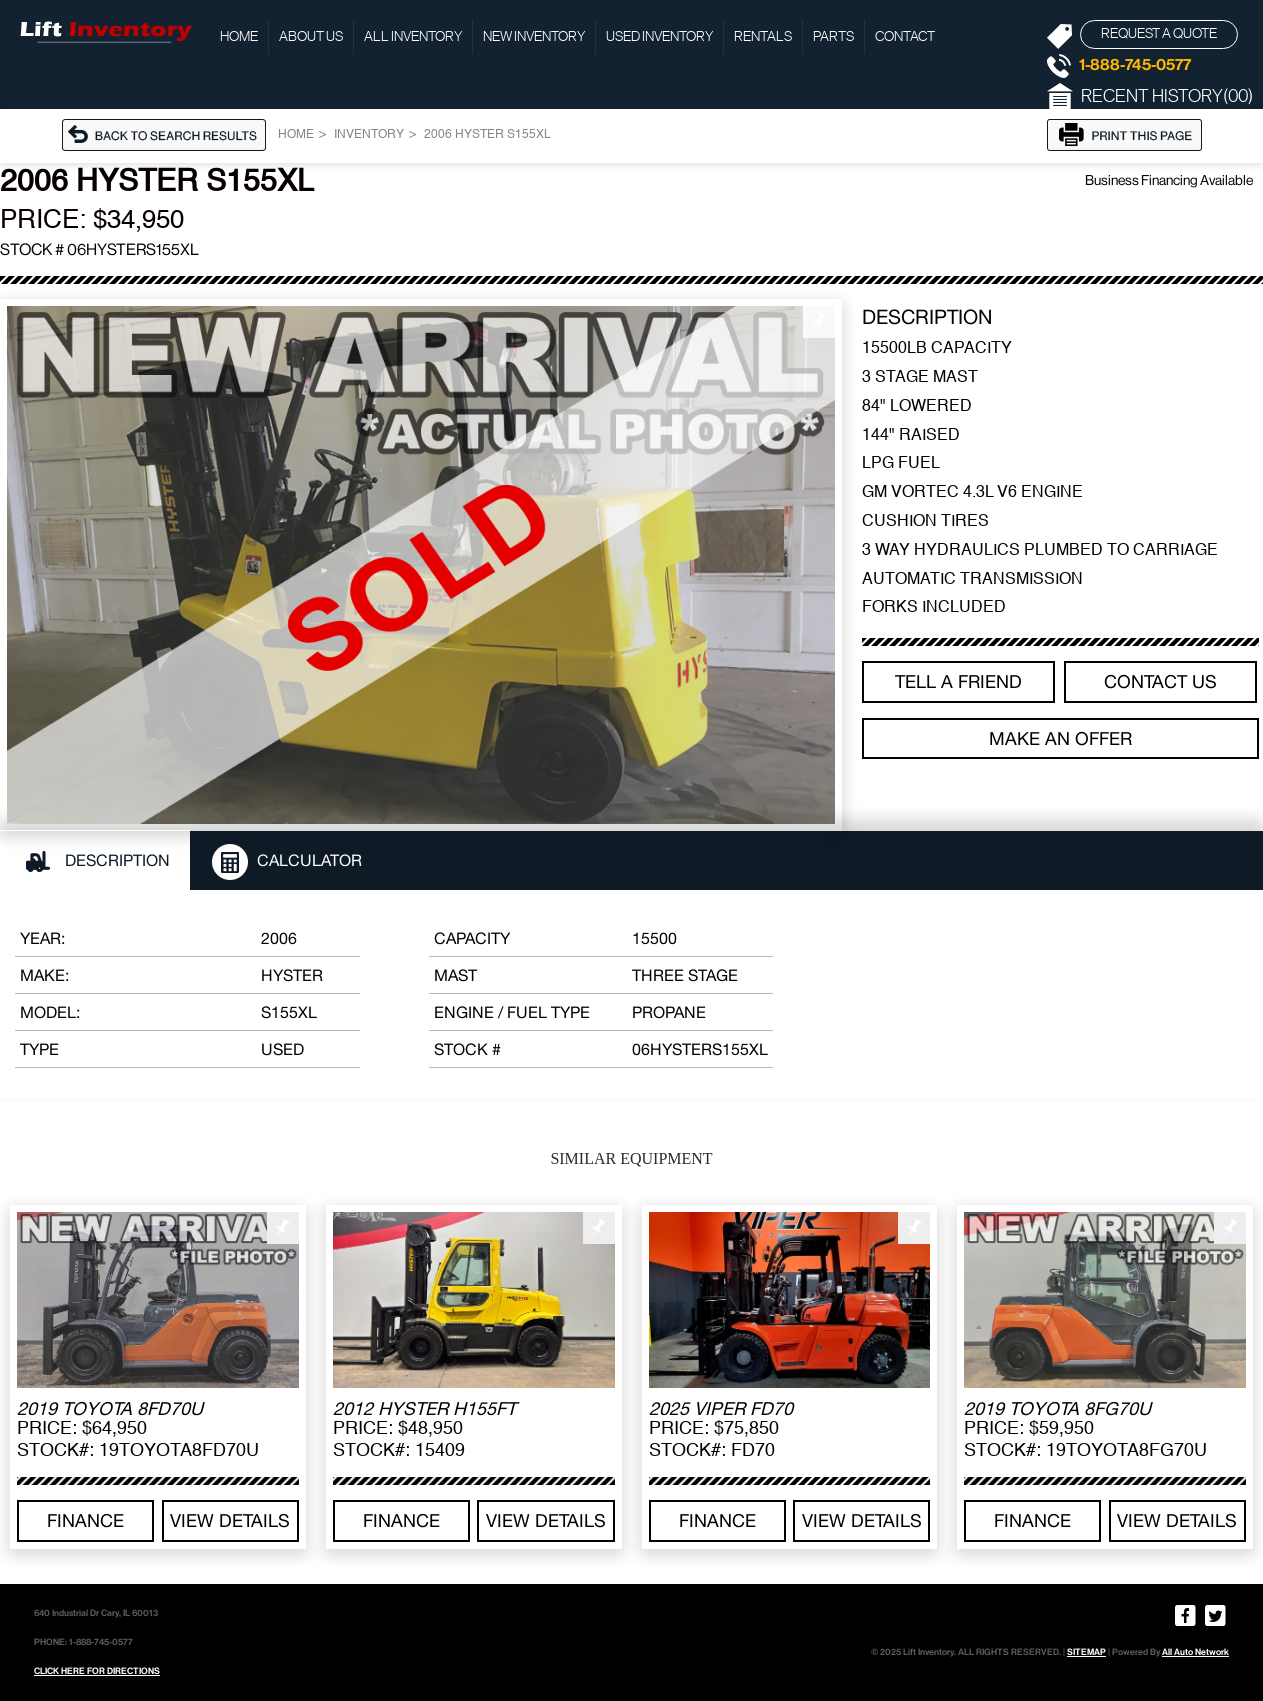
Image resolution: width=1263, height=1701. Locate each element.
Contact (905, 37)
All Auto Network (1195, 1652)
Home (239, 37)
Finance (85, 1520)
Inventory (369, 135)
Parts (833, 37)
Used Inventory (659, 37)
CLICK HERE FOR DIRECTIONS (97, 1671)
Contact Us (1160, 681)
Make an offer (1060, 738)
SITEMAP (1086, 1652)
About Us (311, 37)
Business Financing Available (1169, 180)
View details (230, 1520)
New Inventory (534, 37)
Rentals (763, 37)
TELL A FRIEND (958, 681)
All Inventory (413, 37)
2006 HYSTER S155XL (487, 135)
